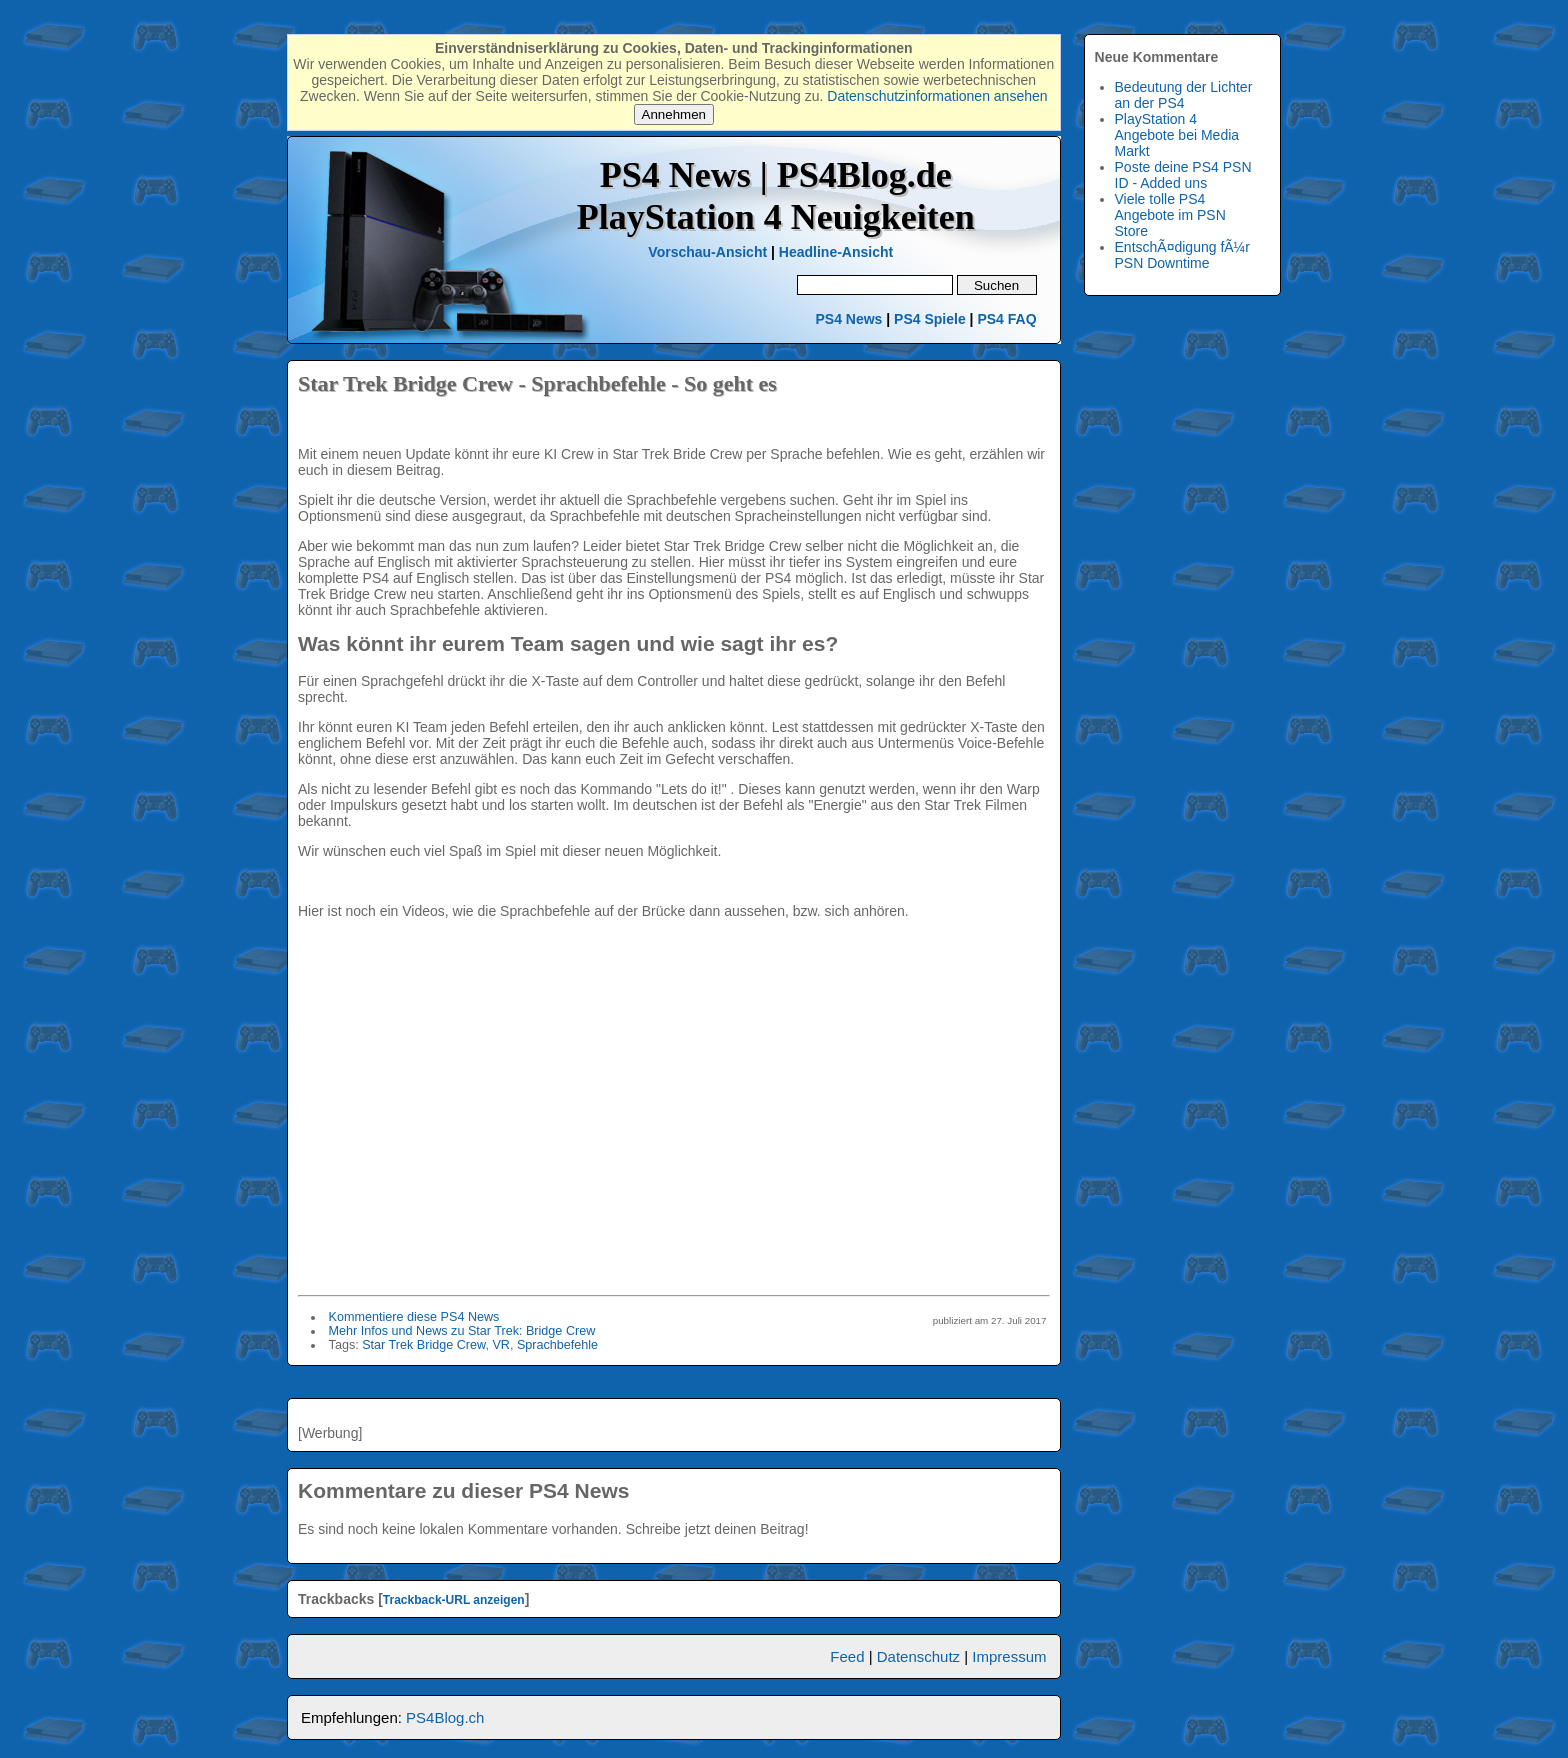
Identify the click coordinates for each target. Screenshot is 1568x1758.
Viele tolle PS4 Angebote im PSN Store (1170, 215)
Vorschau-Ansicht (707, 252)
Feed (847, 1656)
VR (501, 1345)
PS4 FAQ (1006, 319)
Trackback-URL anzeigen (454, 1600)
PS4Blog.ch (445, 1717)
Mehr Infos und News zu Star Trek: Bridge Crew (462, 1331)
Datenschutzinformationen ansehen (937, 96)
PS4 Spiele (930, 319)
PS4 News (850, 319)
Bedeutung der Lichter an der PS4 (1184, 95)
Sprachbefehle (557, 1345)
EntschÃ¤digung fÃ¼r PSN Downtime (1182, 255)
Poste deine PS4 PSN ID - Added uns (1183, 175)
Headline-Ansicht (836, 252)
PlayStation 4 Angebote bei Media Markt (1177, 135)
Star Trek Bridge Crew (423, 1345)
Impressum (1009, 1656)
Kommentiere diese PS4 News (414, 1317)
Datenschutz (918, 1656)
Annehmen (674, 114)
